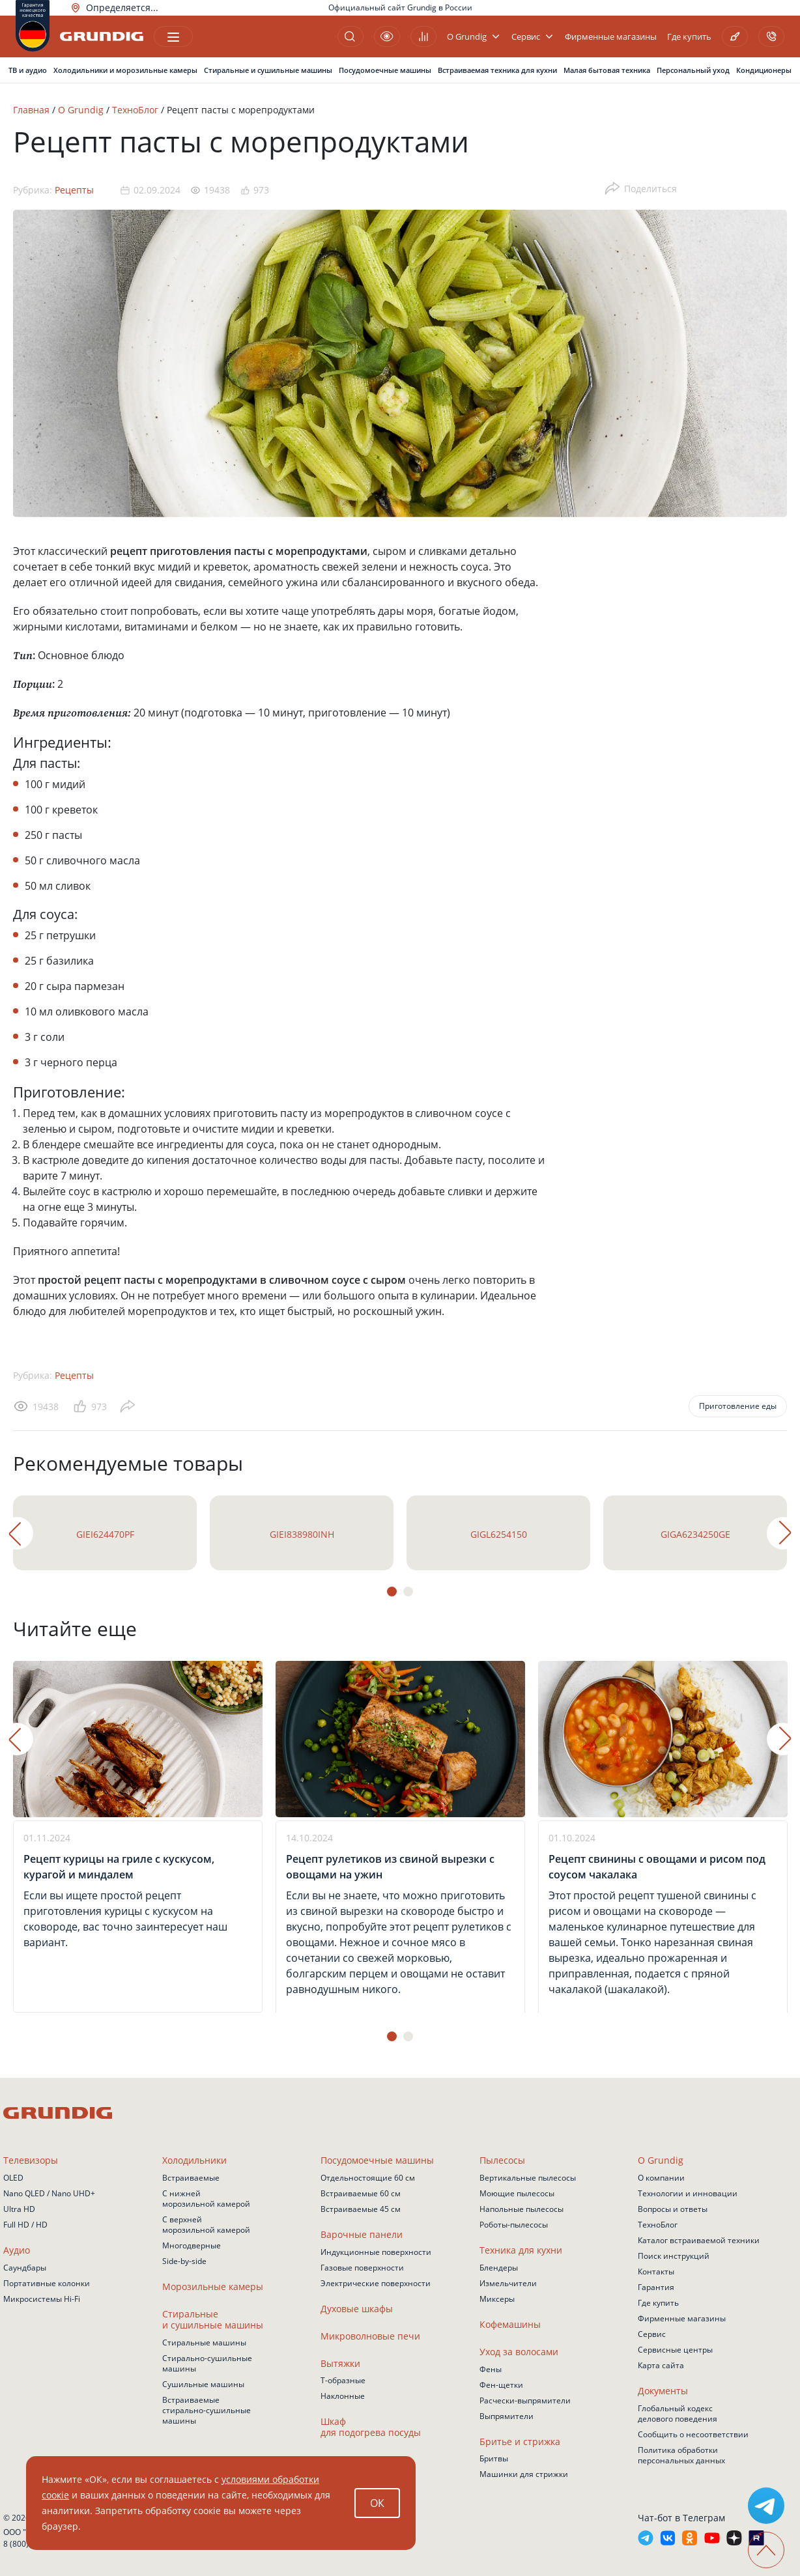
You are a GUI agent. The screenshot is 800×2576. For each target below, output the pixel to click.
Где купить (689, 37)
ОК (377, 2503)
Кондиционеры (764, 70)
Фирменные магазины (611, 37)
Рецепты (74, 190)
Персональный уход (693, 70)
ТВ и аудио (27, 70)
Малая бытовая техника (607, 70)
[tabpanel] (105, 1532)
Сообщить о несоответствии (693, 2434)
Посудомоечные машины (385, 70)
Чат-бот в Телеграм (681, 2518)
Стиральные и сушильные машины (268, 70)
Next (783, 1533)
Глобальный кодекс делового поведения (677, 2413)
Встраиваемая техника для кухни (497, 70)
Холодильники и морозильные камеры (125, 70)
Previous (17, 1533)
